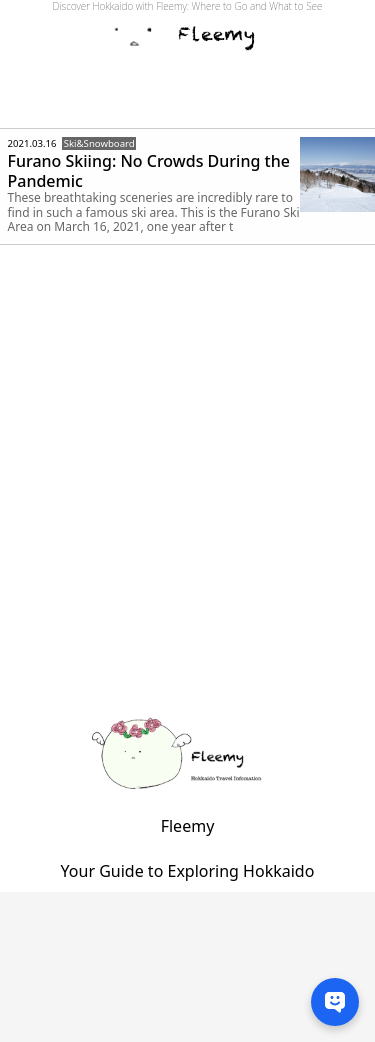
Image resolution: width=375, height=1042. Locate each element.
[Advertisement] (187, 503)
